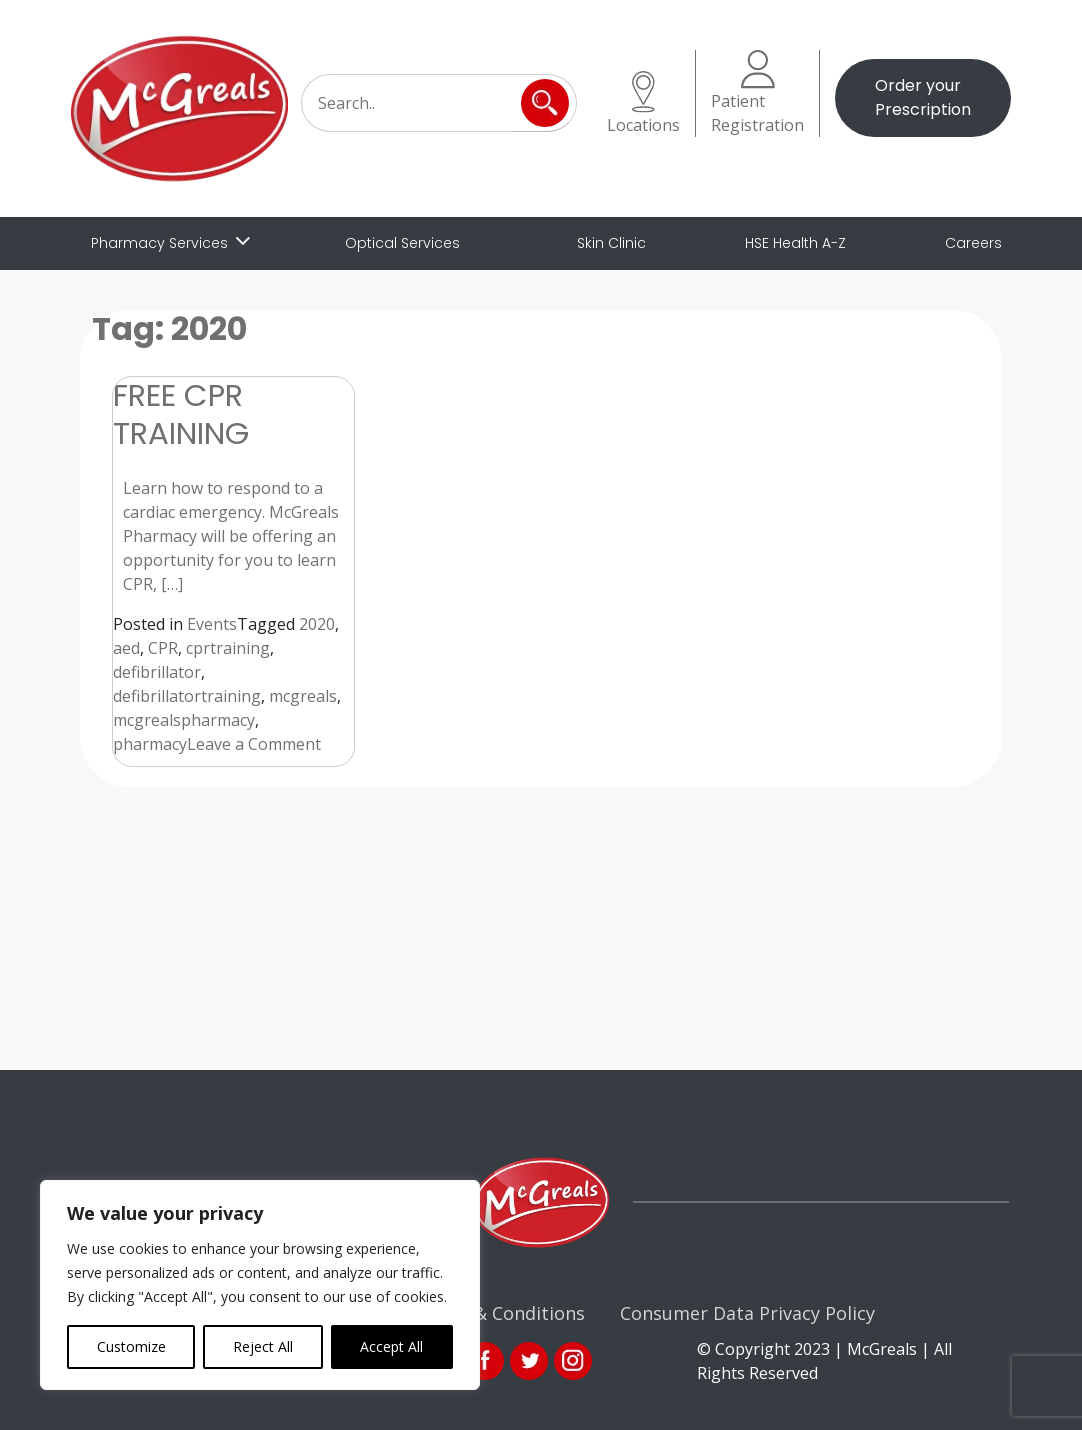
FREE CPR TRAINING (181, 414)
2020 (317, 624)
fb (485, 1361)
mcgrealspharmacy (184, 720)
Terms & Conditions (499, 1313)
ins (573, 1361)
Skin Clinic (611, 243)
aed (126, 648)
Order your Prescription (923, 97)
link (529, 1361)
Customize (131, 1346)
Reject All (263, 1346)
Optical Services (402, 243)
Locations (643, 103)
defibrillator (157, 672)
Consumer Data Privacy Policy (747, 1313)
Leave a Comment (254, 744)
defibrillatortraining (187, 696)
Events (212, 624)
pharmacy (150, 744)
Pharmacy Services (159, 243)
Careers (973, 243)
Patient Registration (757, 93)
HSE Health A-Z (795, 243)
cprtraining (228, 648)
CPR (163, 648)
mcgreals (303, 696)
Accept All (391, 1346)
